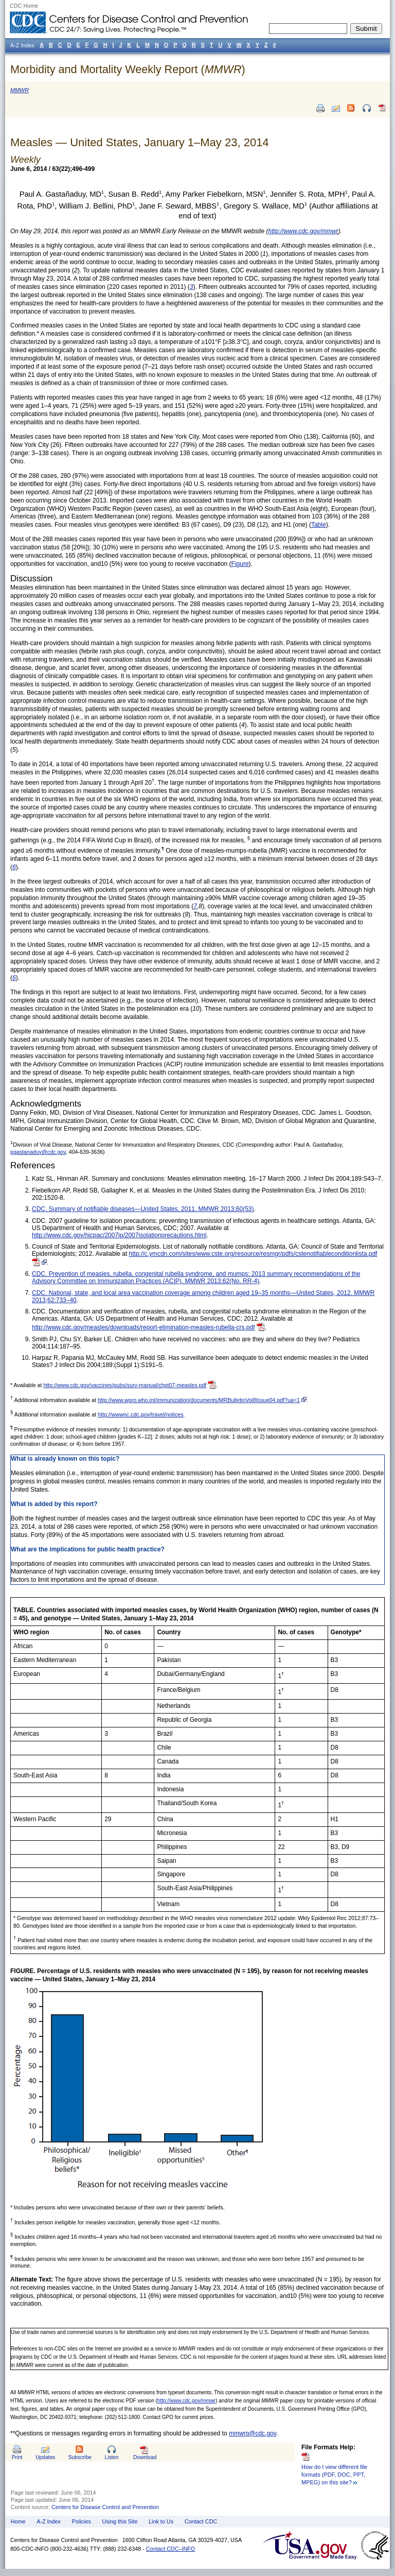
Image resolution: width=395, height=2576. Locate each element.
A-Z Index (49, 2521)
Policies (81, 2521)
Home (18, 2521)
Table (318, 524)
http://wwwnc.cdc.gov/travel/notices (140, 1414)
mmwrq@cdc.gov (252, 2433)
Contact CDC (201, 2521)
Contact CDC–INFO (170, 2549)
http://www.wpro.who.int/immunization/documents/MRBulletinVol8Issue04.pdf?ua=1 (199, 1400)
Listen (111, 2457)
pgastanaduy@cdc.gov (38, 1152)
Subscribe (80, 2457)
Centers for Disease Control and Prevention (105, 2507)
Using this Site (119, 2521)
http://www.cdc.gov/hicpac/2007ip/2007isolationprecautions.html (119, 1235)
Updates (45, 2457)
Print (17, 2457)
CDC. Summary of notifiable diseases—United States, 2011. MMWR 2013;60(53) (143, 1209)
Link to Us (161, 2521)
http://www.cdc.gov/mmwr (186, 2401)
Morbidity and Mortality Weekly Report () (127, 69)
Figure (240, 563)
